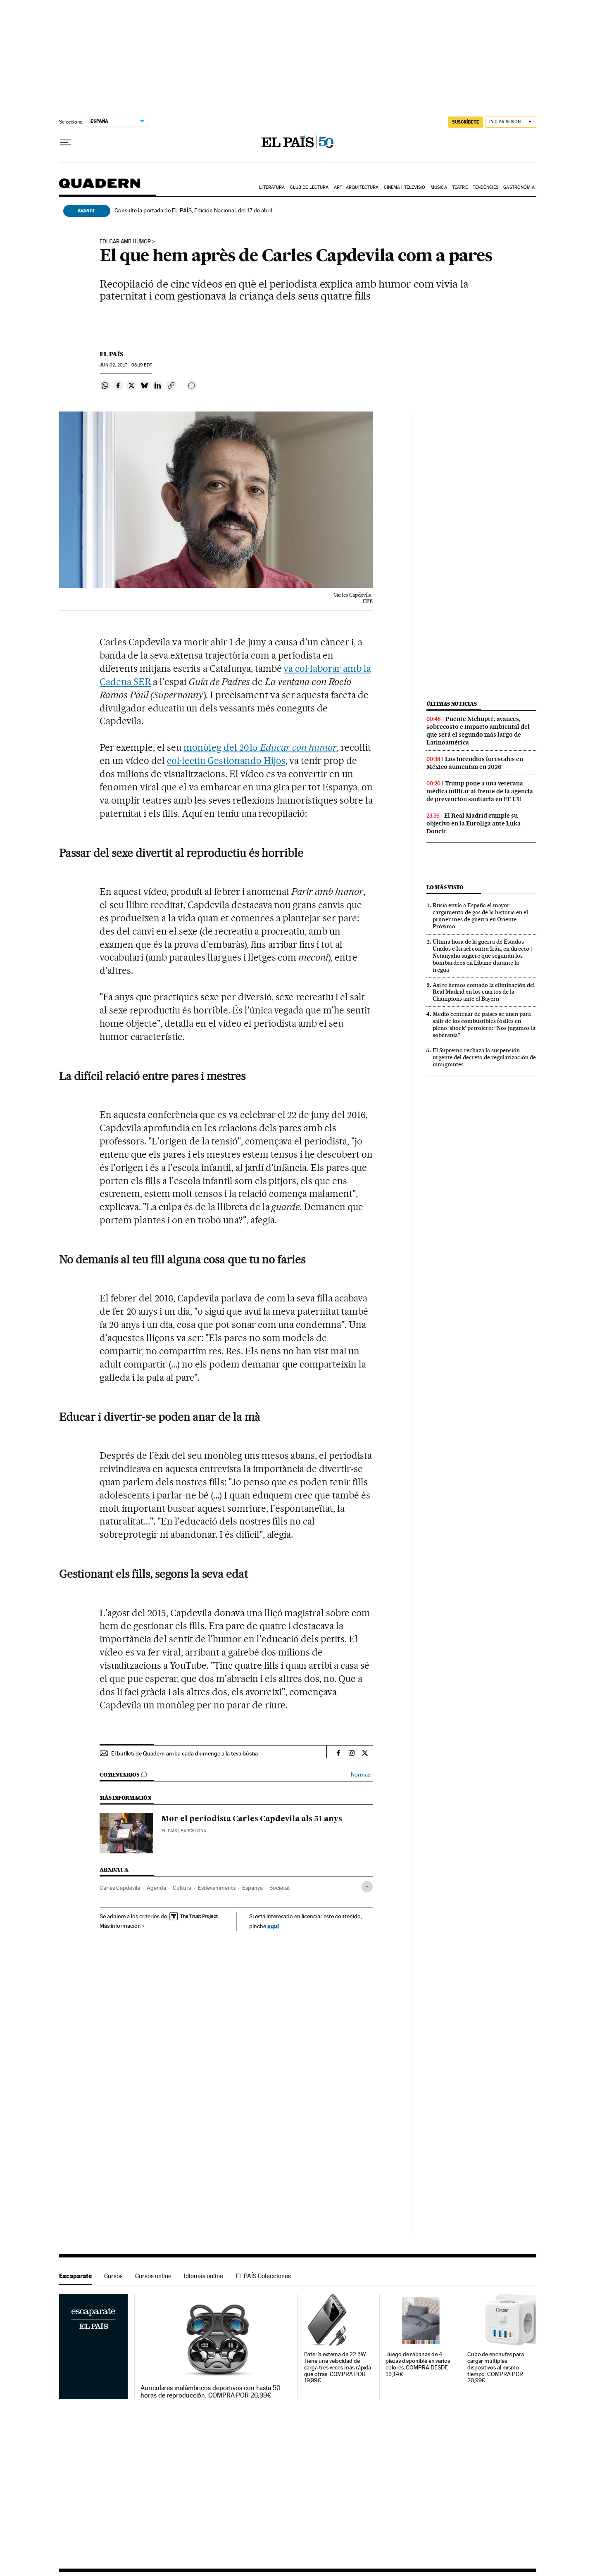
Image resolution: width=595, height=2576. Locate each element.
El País (111, 354)
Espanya (252, 1887)
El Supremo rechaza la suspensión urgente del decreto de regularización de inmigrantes (484, 1057)
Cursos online (153, 2275)
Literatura (272, 187)
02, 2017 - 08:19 (126, 365)
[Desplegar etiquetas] (367, 1886)
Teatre (460, 187)
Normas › (362, 1775)
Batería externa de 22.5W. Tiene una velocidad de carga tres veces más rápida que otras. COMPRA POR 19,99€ (337, 2367)
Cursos (113, 2275)
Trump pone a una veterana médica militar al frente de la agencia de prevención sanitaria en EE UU (479, 791)
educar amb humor (125, 242)
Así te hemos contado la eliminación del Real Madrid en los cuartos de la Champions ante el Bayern (484, 992)
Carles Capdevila (120, 1887)
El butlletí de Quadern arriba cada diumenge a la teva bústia (184, 1753)
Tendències (485, 187)
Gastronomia (519, 187)
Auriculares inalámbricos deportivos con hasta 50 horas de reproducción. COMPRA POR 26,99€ (210, 2391)
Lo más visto (445, 887)
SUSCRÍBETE (465, 122)
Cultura (182, 1887)
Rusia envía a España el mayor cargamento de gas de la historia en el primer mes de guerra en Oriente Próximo (480, 916)
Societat (279, 1887)
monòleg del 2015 (221, 747)
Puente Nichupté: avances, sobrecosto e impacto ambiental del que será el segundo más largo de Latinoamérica (478, 730)
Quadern (99, 187)
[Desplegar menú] (65, 142)
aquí (273, 1925)
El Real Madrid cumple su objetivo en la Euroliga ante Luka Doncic (473, 823)
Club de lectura (309, 187)
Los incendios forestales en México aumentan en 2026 (474, 763)
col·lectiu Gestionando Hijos (226, 760)
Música (439, 187)
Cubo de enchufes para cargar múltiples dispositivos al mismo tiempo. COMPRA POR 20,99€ (495, 2367)
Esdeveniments (217, 1887)
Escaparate (75, 2275)
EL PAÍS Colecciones (263, 2275)
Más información (122, 1925)
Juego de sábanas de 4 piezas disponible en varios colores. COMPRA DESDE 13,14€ (418, 2364)
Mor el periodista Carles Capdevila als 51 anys (252, 1819)
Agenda (156, 1887)
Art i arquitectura (356, 187)
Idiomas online (203, 2275)
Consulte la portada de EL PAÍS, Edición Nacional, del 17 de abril (193, 210)
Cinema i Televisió (405, 187)
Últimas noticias (451, 704)
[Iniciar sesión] (511, 122)
